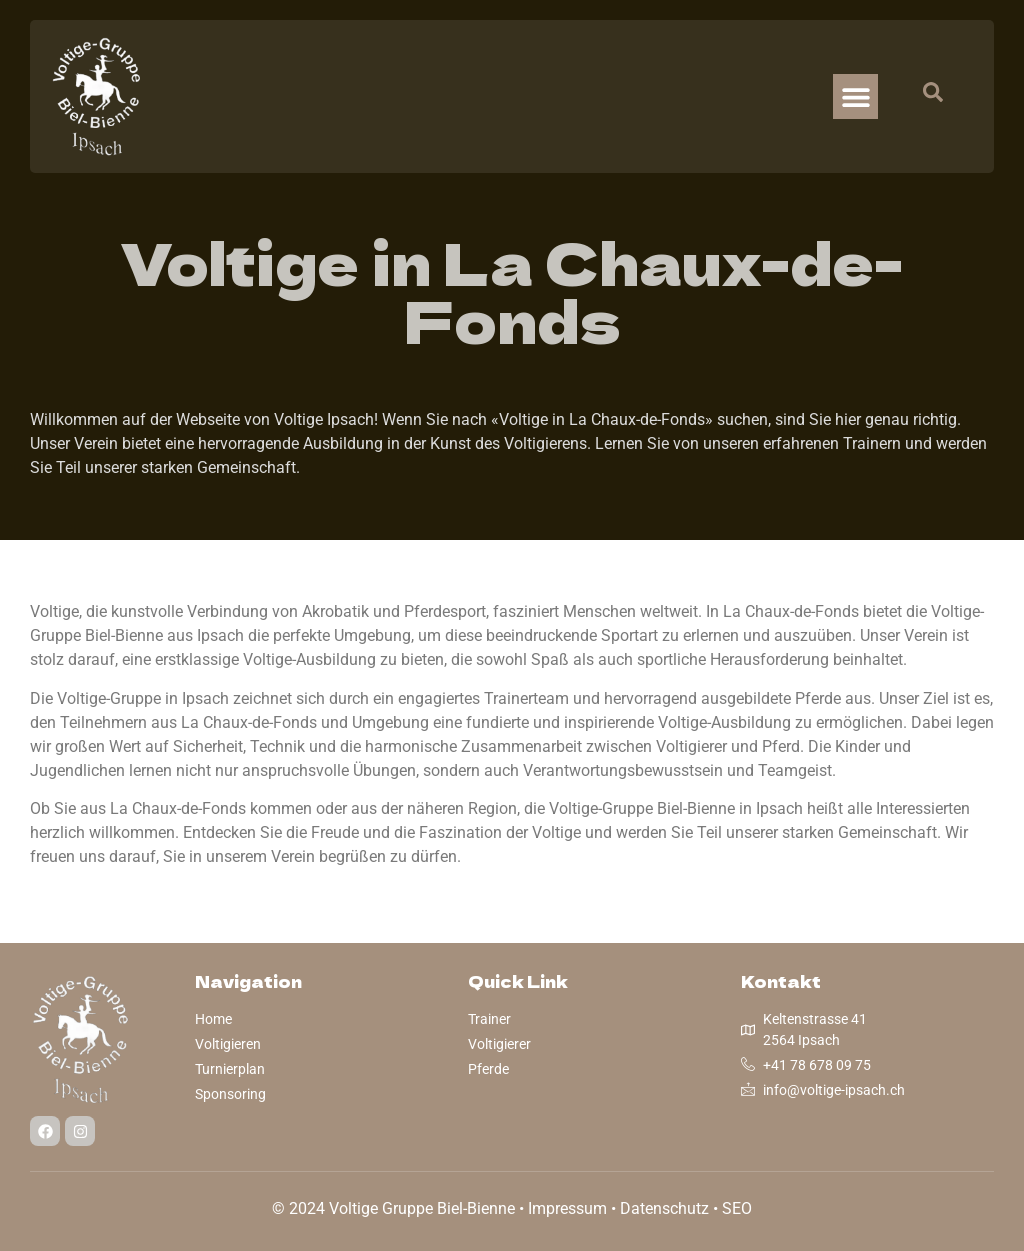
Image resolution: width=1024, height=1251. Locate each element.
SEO (737, 1208)
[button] (855, 96)
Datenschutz (664, 1208)
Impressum (567, 1208)
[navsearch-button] (923, 97)
